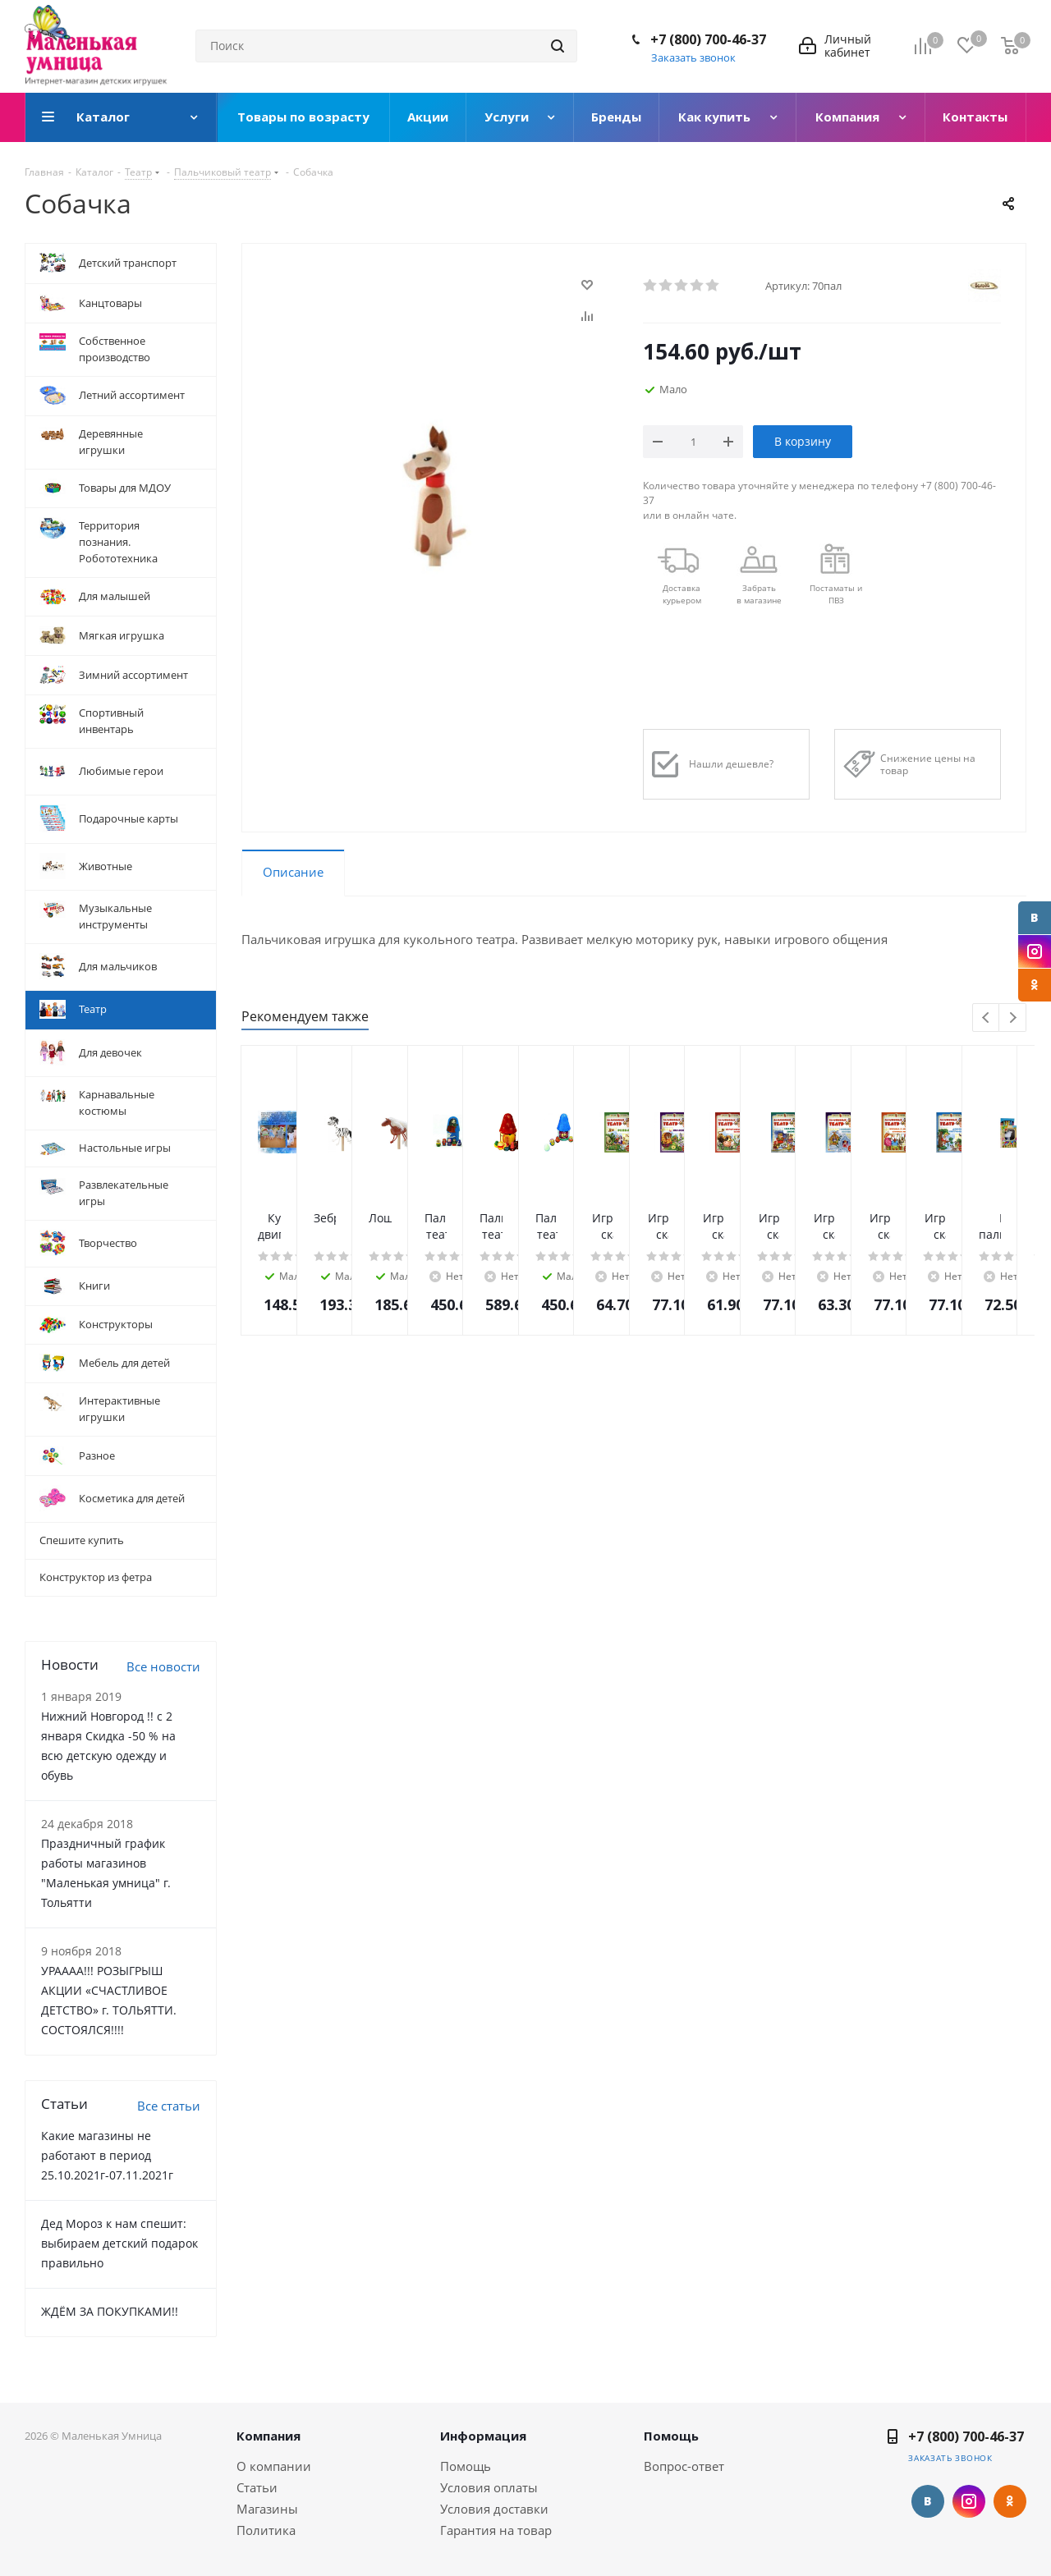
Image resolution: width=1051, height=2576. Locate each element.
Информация (483, 2435)
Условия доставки (494, 2508)
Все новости (163, 1666)
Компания (268, 2435)
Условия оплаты (489, 2487)
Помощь (465, 2466)
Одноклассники (1034, 985)
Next (1012, 1018)
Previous (986, 1018)
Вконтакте (1034, 917)
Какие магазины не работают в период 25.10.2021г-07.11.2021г (107, 2155)
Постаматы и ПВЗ (836, 594)
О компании (273, 2466)
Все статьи (168, 2105)
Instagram (1034, 951)
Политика (266, 2530)
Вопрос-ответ (684, 2466)
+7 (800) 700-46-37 (708, 39)
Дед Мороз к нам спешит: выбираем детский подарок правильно (119, 2243)
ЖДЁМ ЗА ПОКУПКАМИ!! (109, 2311)
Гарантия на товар (496, 2530)
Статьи (257, 2487)
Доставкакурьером (682, 594)
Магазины (267, 2508)
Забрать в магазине (759, 594)
